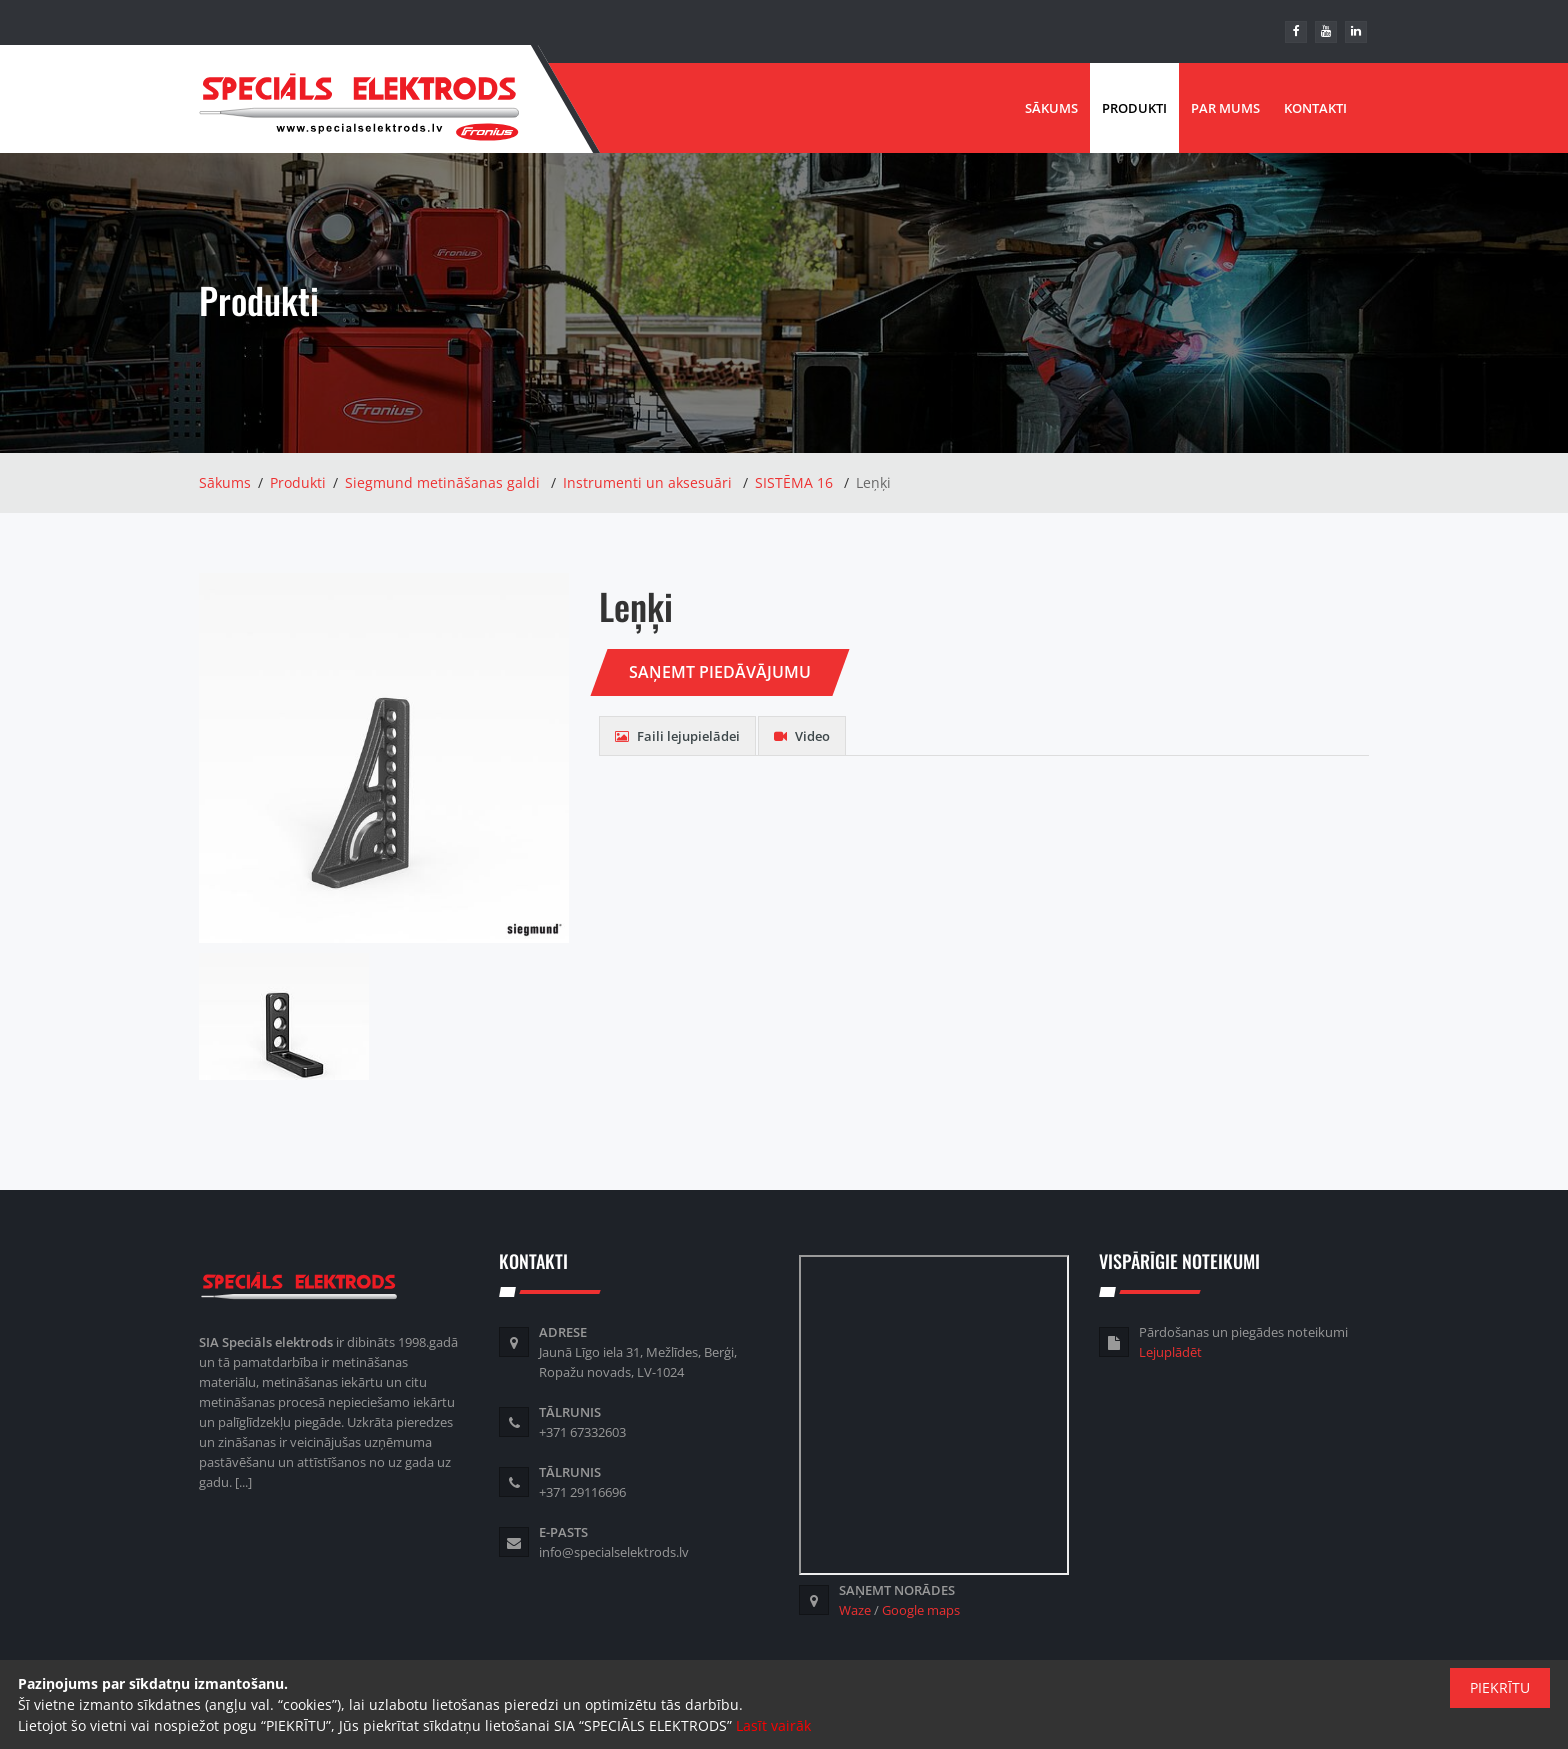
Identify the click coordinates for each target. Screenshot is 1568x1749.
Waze (855, 1610)
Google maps (921, 1610)
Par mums (1225, 108)
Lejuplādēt (1170, 1352)
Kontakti (1315, 108)
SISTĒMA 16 (794, 482)
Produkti (1134, 108)
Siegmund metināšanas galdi (442, 482)
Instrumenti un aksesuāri (647, 482)
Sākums (1051, 108)
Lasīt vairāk (773, 1725)
